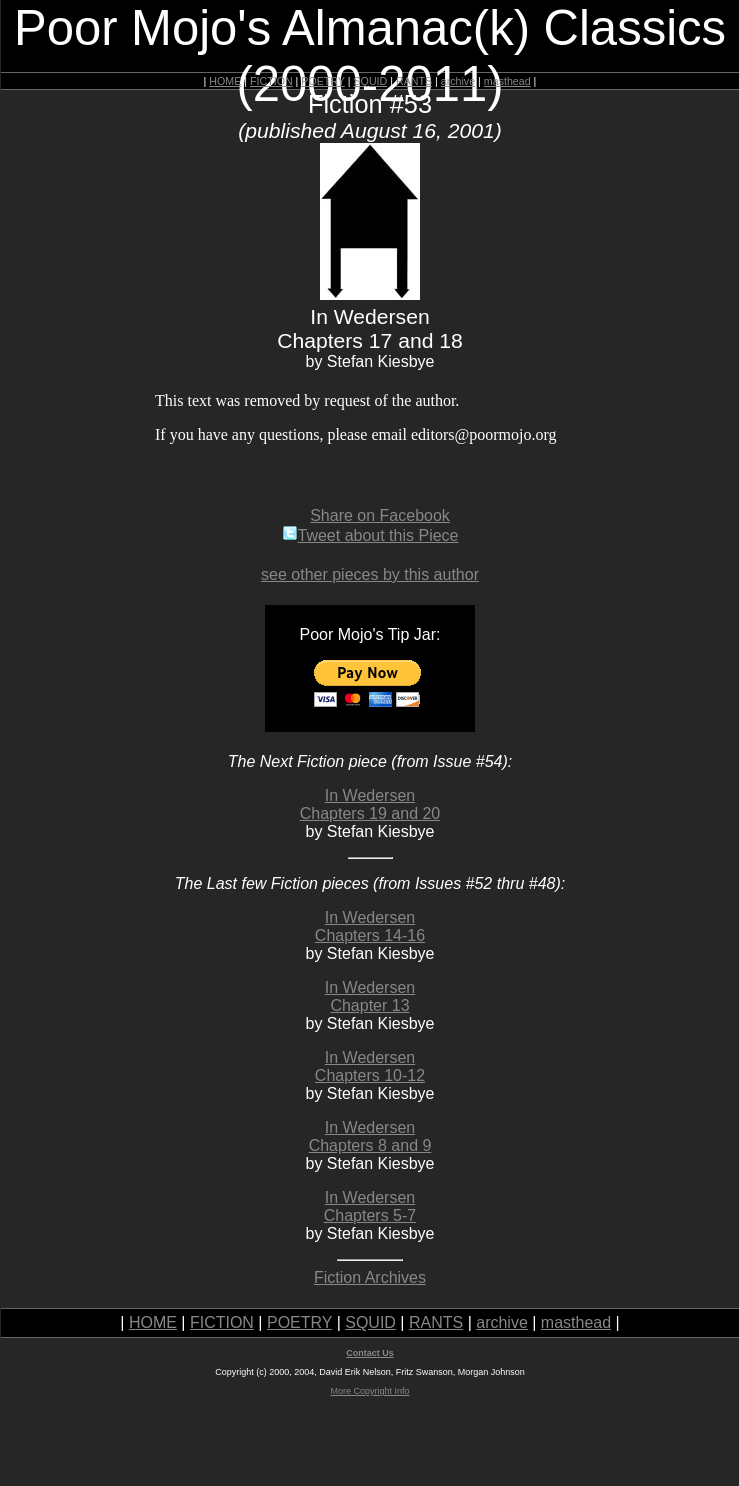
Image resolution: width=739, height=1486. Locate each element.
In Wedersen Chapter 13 (370, 996)
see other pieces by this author (370, 574)
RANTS (414, 81)
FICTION (271, 81)
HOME (225, 81)
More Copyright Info (369, 1391)
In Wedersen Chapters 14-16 (370, 926)
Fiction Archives (370, 1277)
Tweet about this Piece (370, 535)
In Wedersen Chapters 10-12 (370, 1066)
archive (458, 81)
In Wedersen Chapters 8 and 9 (370, 1136)
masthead (507, 81)
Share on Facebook (380, 515)
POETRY (322, 81)
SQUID (370, 81)
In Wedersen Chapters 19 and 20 (370, 804)
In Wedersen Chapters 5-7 (370, 1206)
